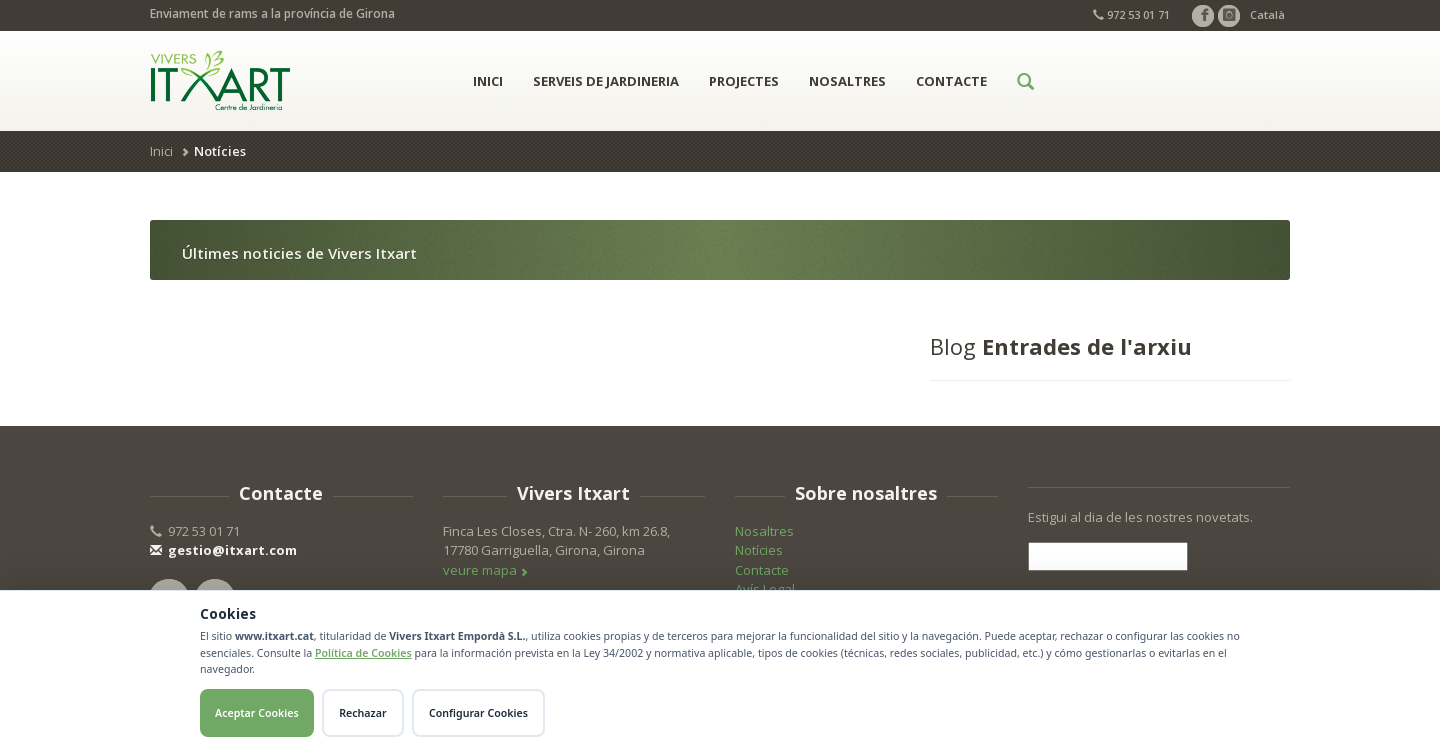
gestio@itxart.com (223, 550)
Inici (488, 81)
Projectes (744, 81)
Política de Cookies (363, 653)
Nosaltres (847, 81)
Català (1267, 14)
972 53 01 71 (1131, 14)
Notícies (759, 550)
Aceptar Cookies (257, 713)
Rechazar (362, 713)
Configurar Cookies (478, 713)
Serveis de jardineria (606, 81)
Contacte (951, 81)
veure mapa (485, 570)
